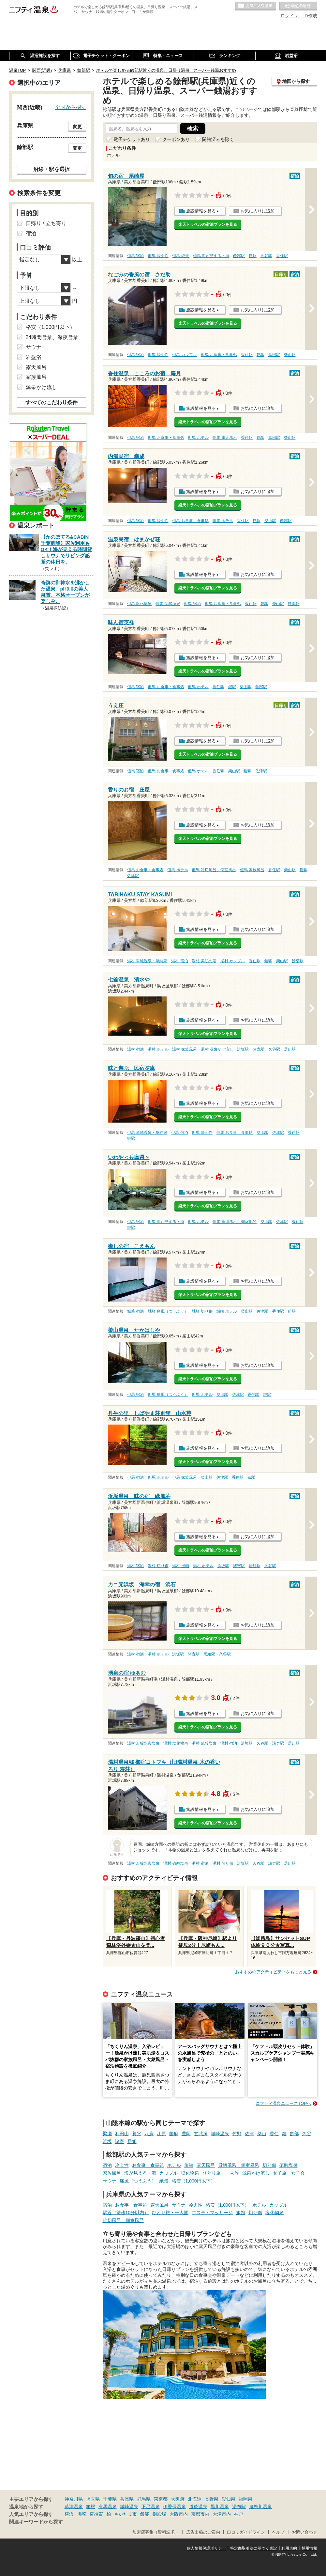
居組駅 (290, 1049)
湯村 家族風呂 (184, 1049)
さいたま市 (125, 2514)
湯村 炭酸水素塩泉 (143, 1743)
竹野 (237, 2133)
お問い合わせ (304, 2532)
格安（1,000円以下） (193, 2180)
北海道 (194, 2499)
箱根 (90, 2506)
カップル (168, 2173)
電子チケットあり (131, 139)
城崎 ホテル (226, 1311)
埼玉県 (93, 2499)
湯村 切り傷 (158, 1566)
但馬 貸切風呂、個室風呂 (214, 870)
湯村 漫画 (180, 1566)
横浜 (69, 2514)
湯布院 (239, 2506)
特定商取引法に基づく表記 (253, 2548)
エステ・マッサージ (212, 2212)
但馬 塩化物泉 (139, 603)
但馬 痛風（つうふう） (168, 1394)
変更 (77, 126)
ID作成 (310, 15)
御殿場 (159, 2514)
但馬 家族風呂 (252, 870)
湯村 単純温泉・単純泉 (147, 961)
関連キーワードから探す (36, 2521)
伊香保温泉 (174, 2506)
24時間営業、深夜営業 (52, 337)
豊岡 (186, 2133)
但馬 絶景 (180, 256)
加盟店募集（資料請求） (155, 2532)
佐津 (249, 2133)
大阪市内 (179, 2514)
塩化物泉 (190, 2173)
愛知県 (228, 2499)
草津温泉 (74, 2506)
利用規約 (289, 2548)
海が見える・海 (140, 2173)
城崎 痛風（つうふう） (168, 1311)
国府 (173, 2133)
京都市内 (200, 2514)
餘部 (294, 2133)
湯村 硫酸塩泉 (204, 1743)
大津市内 (222, 2514)
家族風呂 (112, 2173)
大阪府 (178, 2499)
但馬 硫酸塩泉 (168, 603)
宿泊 (107, 2165)
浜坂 (107, 2141)
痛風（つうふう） (138, 2180)
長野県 (211, 2499)
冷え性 (122, 2165)
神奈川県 (74, 2499)
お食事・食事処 (148, 2165)
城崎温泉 (220, 2133)
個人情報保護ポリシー (206, 2548)
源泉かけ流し (256, 2173)
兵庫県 (127, 2499)
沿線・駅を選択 (51, 169)
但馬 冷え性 (158, 256)
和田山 (122, 2133)
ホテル (174, 2165)
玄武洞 (201, 2133)
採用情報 (309, 2548)
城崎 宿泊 (135, 1311)
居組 (132, 2141)
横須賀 (96, 2514)
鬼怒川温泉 (260, 2506)
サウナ (109, 2180)
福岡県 (245, 2499)
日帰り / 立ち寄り (46, 223)
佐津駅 (261, 771)
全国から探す (70, 107)
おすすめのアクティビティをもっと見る (273, 1971)
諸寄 (119, 2141)
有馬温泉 (107, 2506)
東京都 (161, 2499)
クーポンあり (176, 139)
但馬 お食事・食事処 (219, 354)
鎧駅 (253, 256)
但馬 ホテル (198, 437)
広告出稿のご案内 (203, 2532)
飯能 (144, 2514)
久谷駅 (266, 256)
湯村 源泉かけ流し (217, 1049)
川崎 (81, 2514)
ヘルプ (278, 2532)
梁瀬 (107, 2133)
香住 (274, 2133)
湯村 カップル (232, 961)
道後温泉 (198, 2506)
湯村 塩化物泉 (175, 1743)
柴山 (261, 2133)
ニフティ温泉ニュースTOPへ (283, 2103)
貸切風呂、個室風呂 (238, 2165)
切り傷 (269, 2165)
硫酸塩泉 (288, 2165)
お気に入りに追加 (257, 210)
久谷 (306, 2133)
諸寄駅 (258, 1049)
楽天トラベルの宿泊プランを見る (207, 224)
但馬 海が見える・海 (211, 256)
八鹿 (149, 2133)
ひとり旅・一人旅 (220, 2173)
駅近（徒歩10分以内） (126, 2212)
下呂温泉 (150, 2506)
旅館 (188, 2165)
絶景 (164, 2180)
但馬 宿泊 (135, 256)
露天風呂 (206, 2165)
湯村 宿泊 (179, 961)
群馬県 (144, 2499)
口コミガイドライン (246, 2532)
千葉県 (110, 2499)
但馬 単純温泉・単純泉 (147, 1132)
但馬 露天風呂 (225, 437)
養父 (136, 2133)
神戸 (238, 2514)
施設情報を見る (201, 210)
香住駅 (282, 256)
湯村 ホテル (158, 1049)
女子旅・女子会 (289, 2173)
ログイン (289, 15)
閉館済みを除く (218, 139)
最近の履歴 (298, 6)
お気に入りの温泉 (255, 6)
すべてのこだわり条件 (51, 402)
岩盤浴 (33, 357)
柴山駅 (290, 354)
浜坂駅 (243, 1049)
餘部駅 (239, 256)
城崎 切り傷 (202, 1311)
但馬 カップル (184, 354)
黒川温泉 (220, 2506)
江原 (161, 2133)
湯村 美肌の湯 (204, 961)
